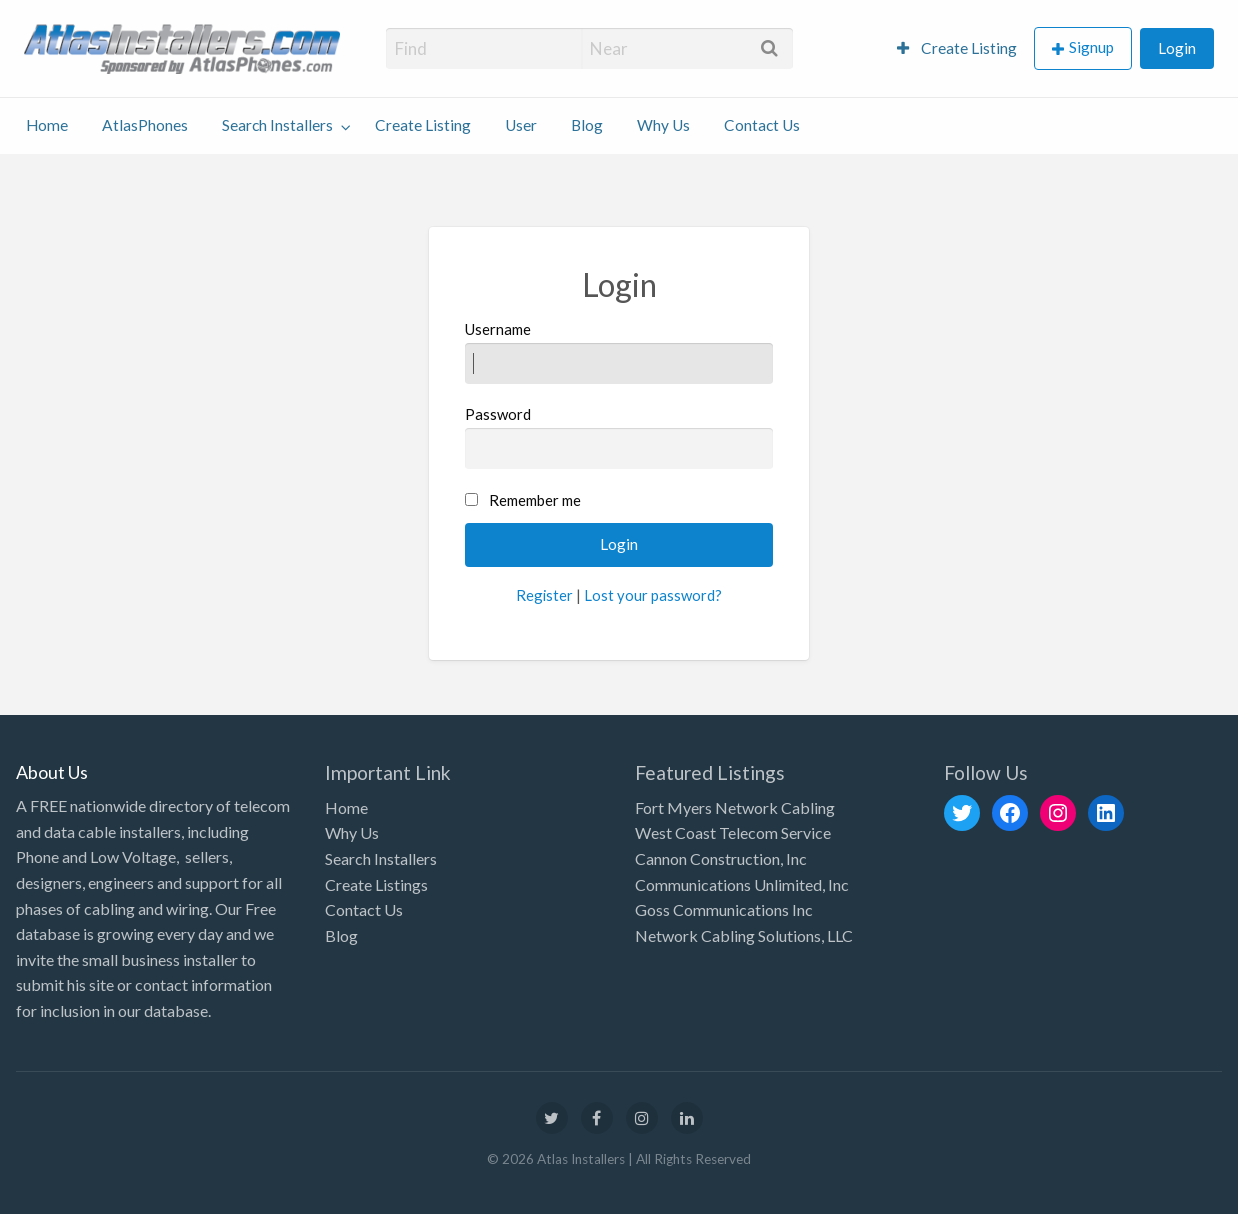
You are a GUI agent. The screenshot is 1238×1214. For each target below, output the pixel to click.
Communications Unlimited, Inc (742, 884)
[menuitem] (957, 48)
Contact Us (762, 125)
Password (619, 437)
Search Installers (277, 125)
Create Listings (376, 884)
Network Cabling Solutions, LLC (744, 935)
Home (47, 125)
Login (1177, 48)
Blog (587, 125)
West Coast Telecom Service (733, 832)
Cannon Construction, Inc (721, 858)
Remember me (535, 500)
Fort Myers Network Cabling (735, 807)
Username (619, 352)
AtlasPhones (145, 125)
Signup (1091, 47)
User (521, 125)
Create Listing (957, 48)
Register (544, 595)
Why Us (663, 125)
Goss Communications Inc (724, 909)
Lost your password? (653, 595)
